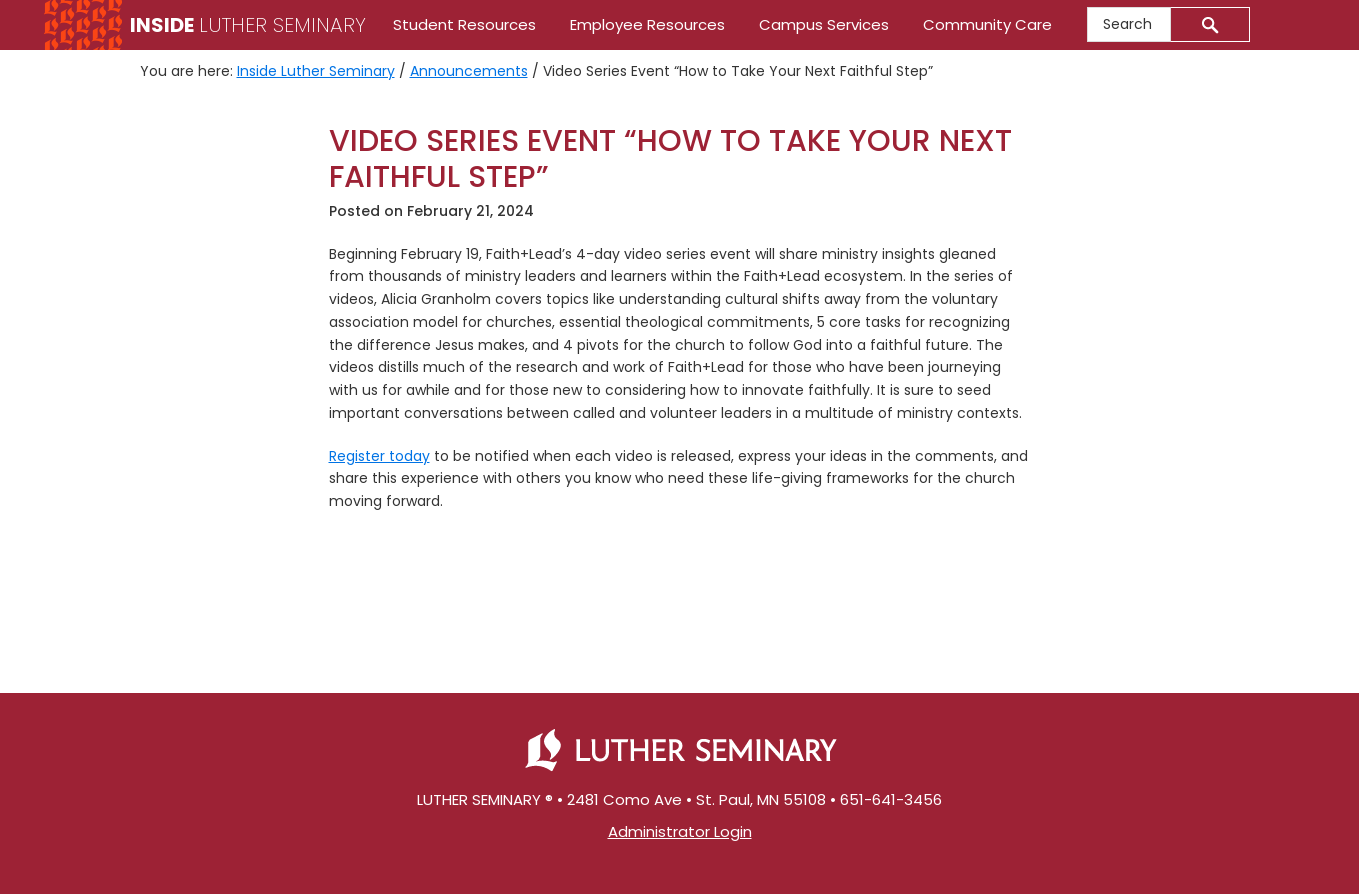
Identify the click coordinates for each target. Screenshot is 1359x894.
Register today (379, 456)
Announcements (469, 71)
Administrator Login (680, 831)
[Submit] (1210, 24)
